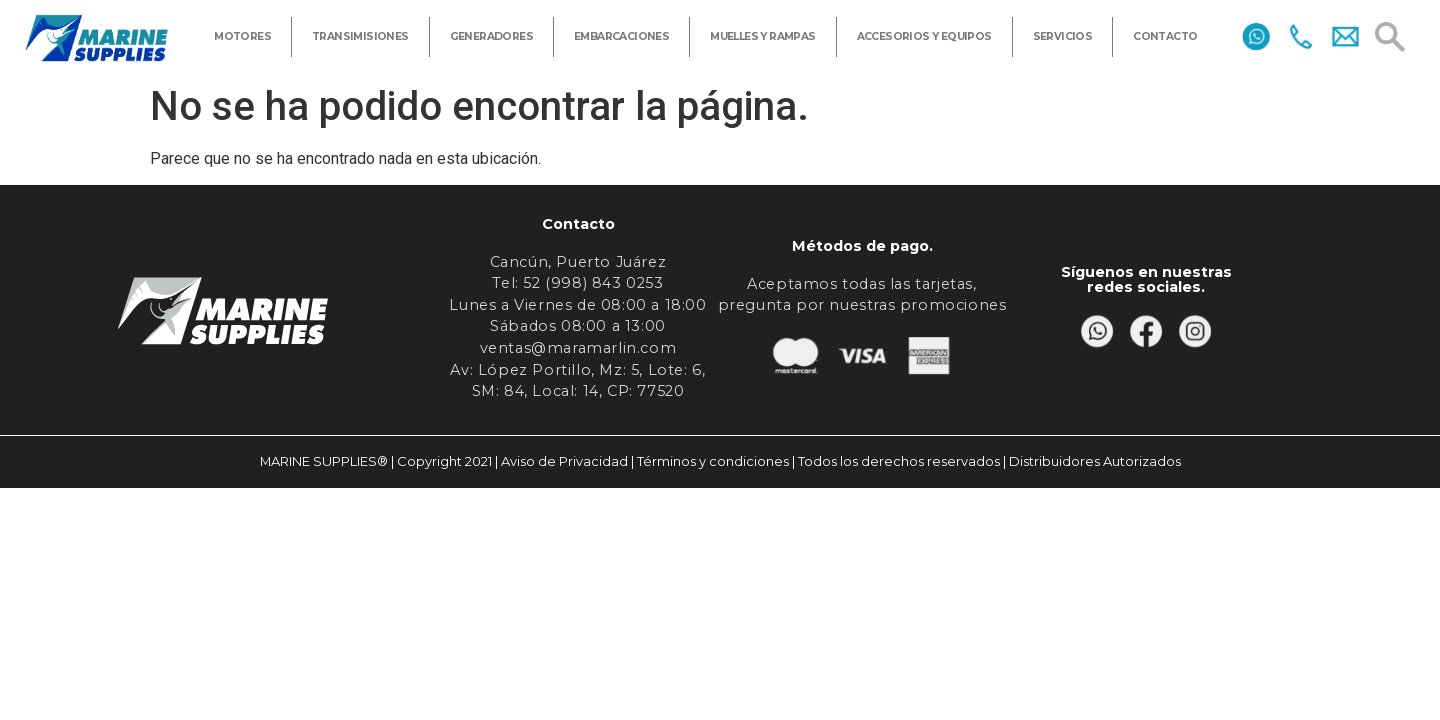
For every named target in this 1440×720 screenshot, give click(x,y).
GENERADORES (491, 36)
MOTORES (242, 36)
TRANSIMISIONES (360, 36)
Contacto (578, 224)
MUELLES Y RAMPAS (762, 36)
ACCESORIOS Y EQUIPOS (924, 36)
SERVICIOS (1063, 36)
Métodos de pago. (862, 246)
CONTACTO (1165, 36)
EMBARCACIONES (621, 36)
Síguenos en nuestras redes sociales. (1146, 279)
